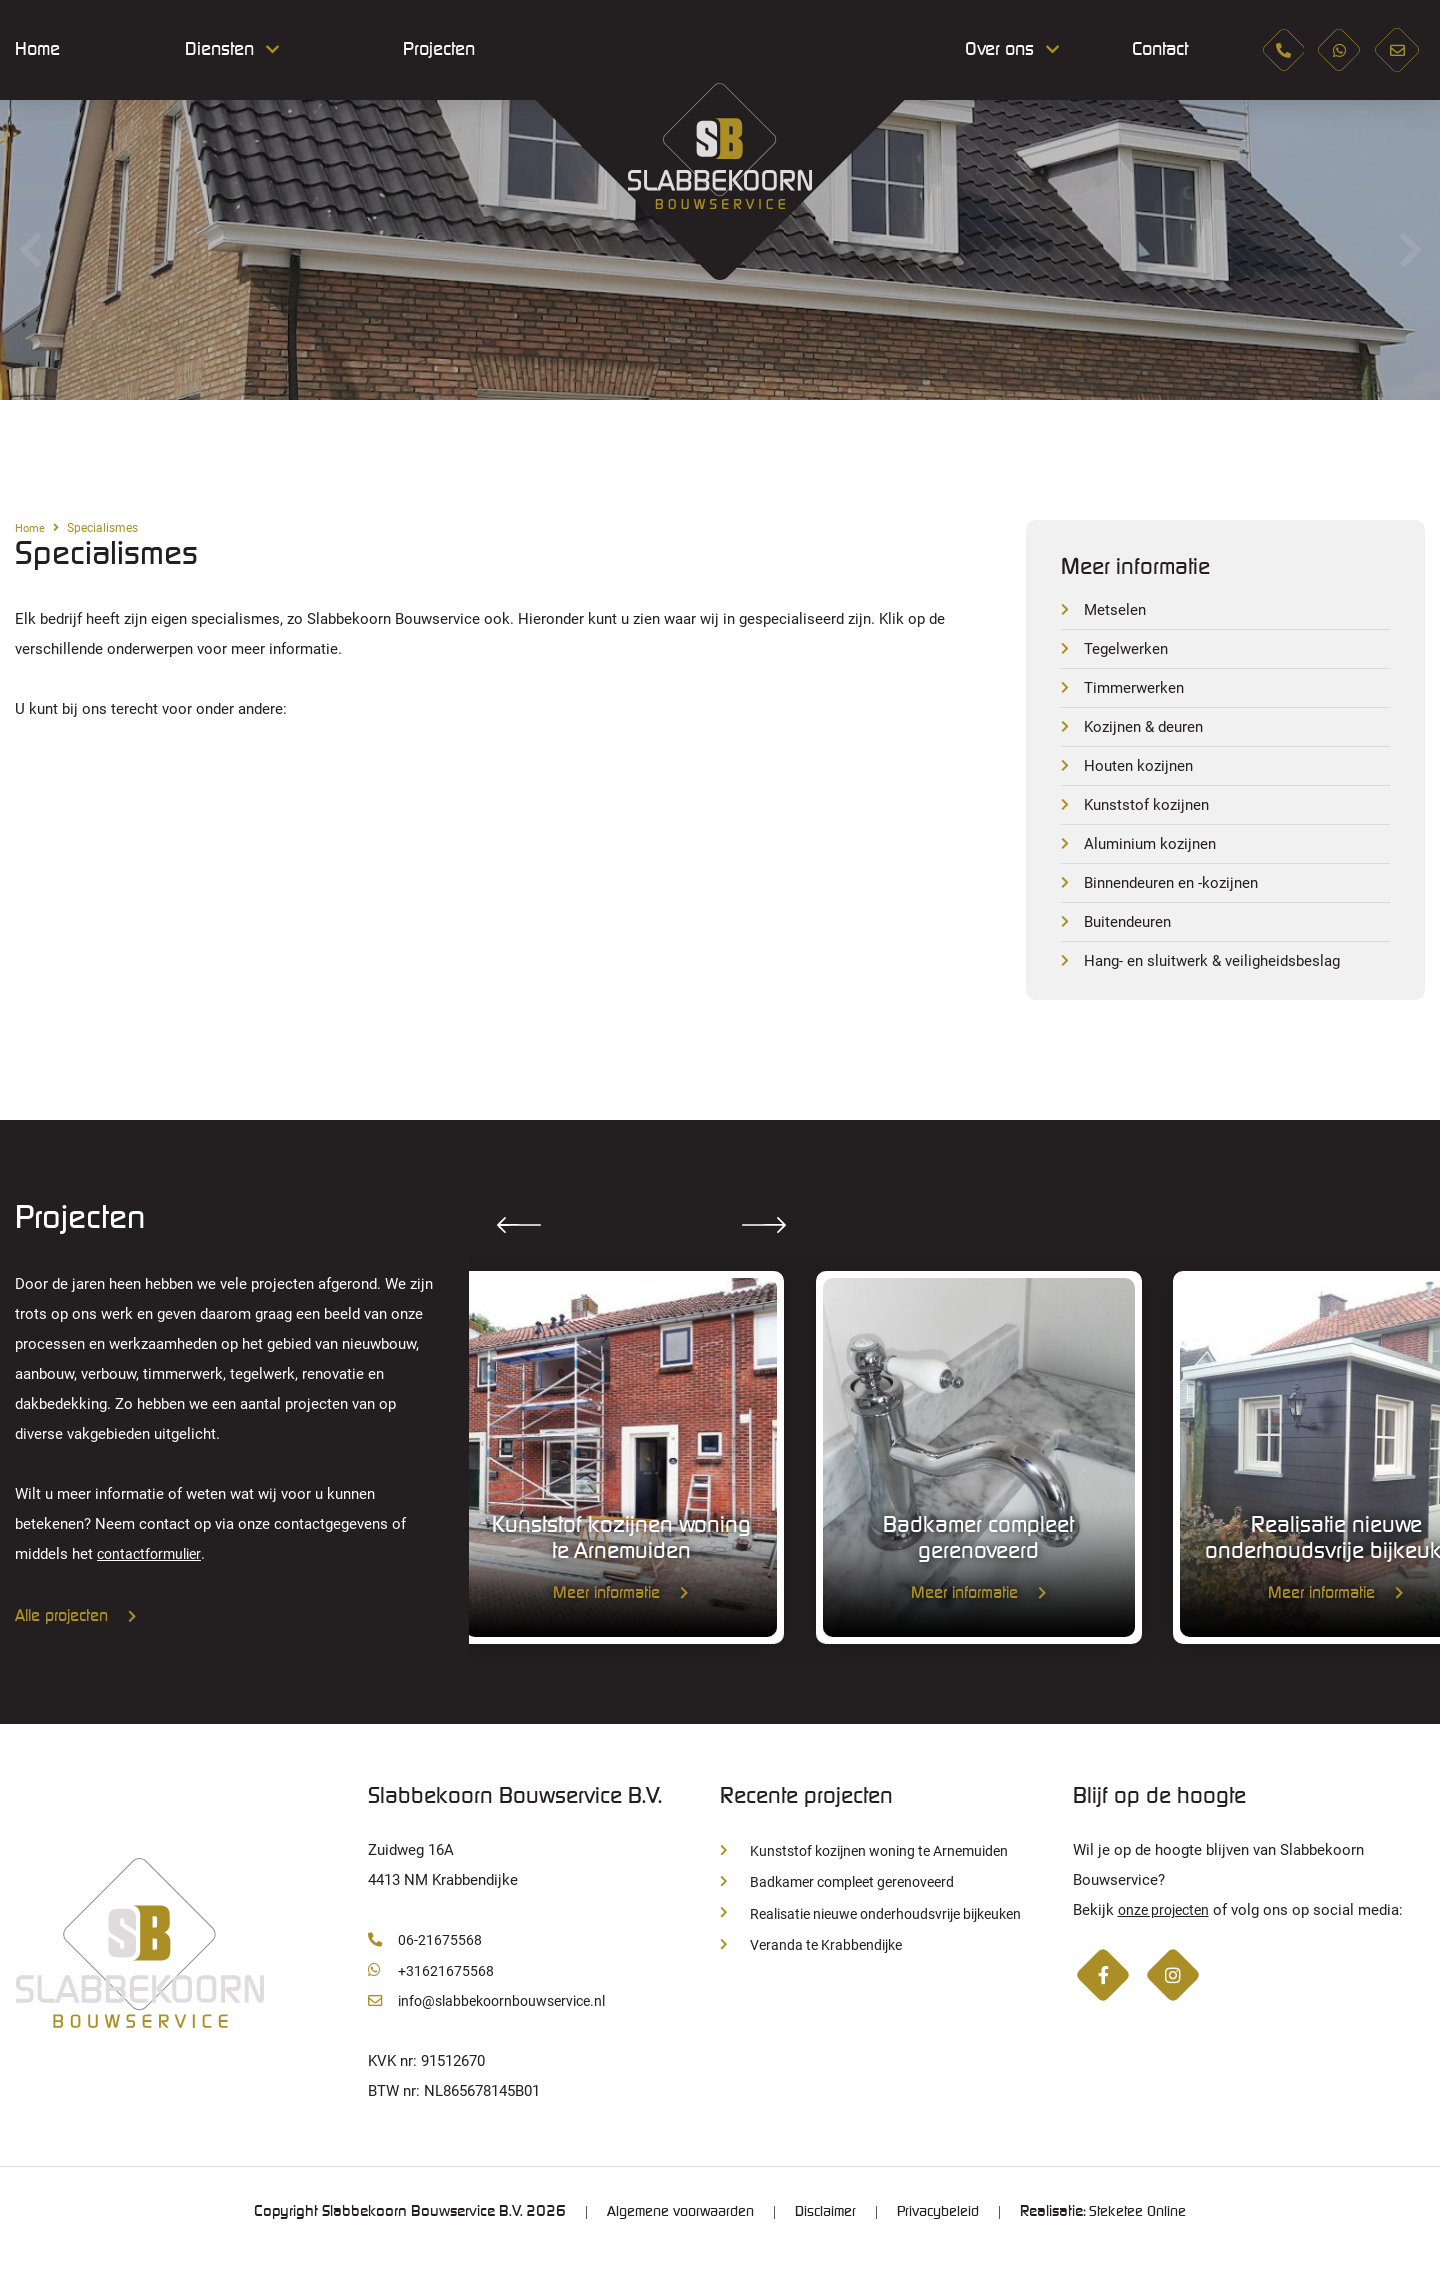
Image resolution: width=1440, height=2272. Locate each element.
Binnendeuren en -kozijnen (1176, 890)
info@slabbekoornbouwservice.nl (494, 2016)
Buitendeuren (1130, 930)
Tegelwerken (1128, 650)
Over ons (999, 50)
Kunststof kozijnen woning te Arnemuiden (874, 1866)
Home (37, 50)
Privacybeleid (942, 2227)
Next (1410, 250)
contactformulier (152, 1564)
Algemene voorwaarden (672, 2227)
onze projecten (1167, 1925)
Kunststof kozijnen (1150, 810)
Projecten (439, 50)
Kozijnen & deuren (1147, 730)
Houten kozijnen (1141, 770)
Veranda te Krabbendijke (816, 1960)
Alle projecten (76, 1626)
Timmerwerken (1136, 690)
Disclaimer (824, 2227)
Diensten (219, 50)
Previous (30, 250)
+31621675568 (431, 1985)
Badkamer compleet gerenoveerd (845, 1897)
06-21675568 (425, 1955)
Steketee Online (1148, 2227)
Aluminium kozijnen (1154, 850)
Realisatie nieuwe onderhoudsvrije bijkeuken (883, 1929)
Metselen (1116, 610)
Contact (1152, 50)
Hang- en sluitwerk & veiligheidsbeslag (1219, 970)
